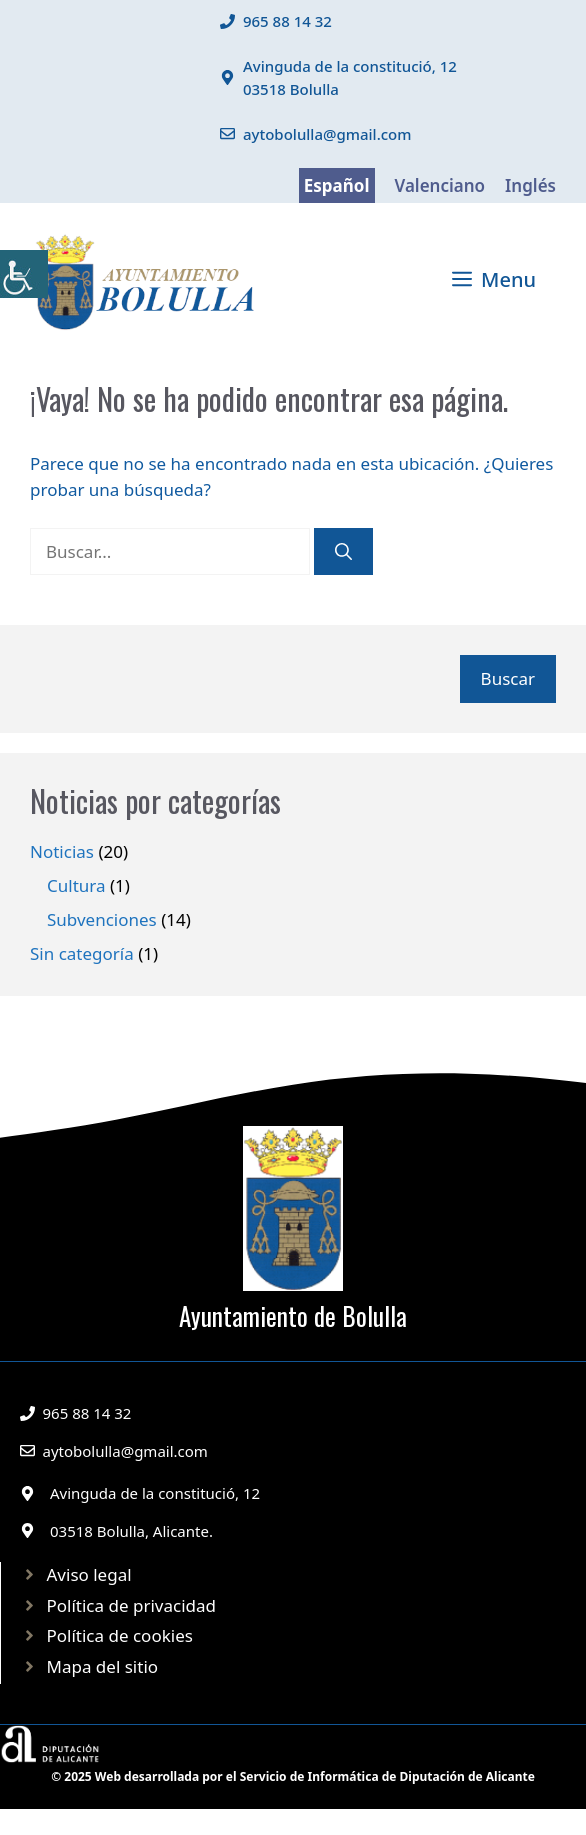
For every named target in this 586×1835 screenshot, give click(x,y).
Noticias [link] (62, 851)
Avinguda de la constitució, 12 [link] (155, 1493)
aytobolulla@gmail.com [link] (327, 134)
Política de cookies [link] (120, 1635)
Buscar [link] (508, 678)
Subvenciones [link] (102, 919)
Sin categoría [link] (82, 953)
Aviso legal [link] (89, 1574)
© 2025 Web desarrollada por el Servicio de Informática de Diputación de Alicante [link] (293, 1776)
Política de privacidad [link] (131, 1605)
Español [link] (337, 185)
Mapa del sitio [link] (103, 1666)
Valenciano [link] (440, 185)
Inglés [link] (530, 185)
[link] (24, 274)
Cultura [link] (76, 885)
